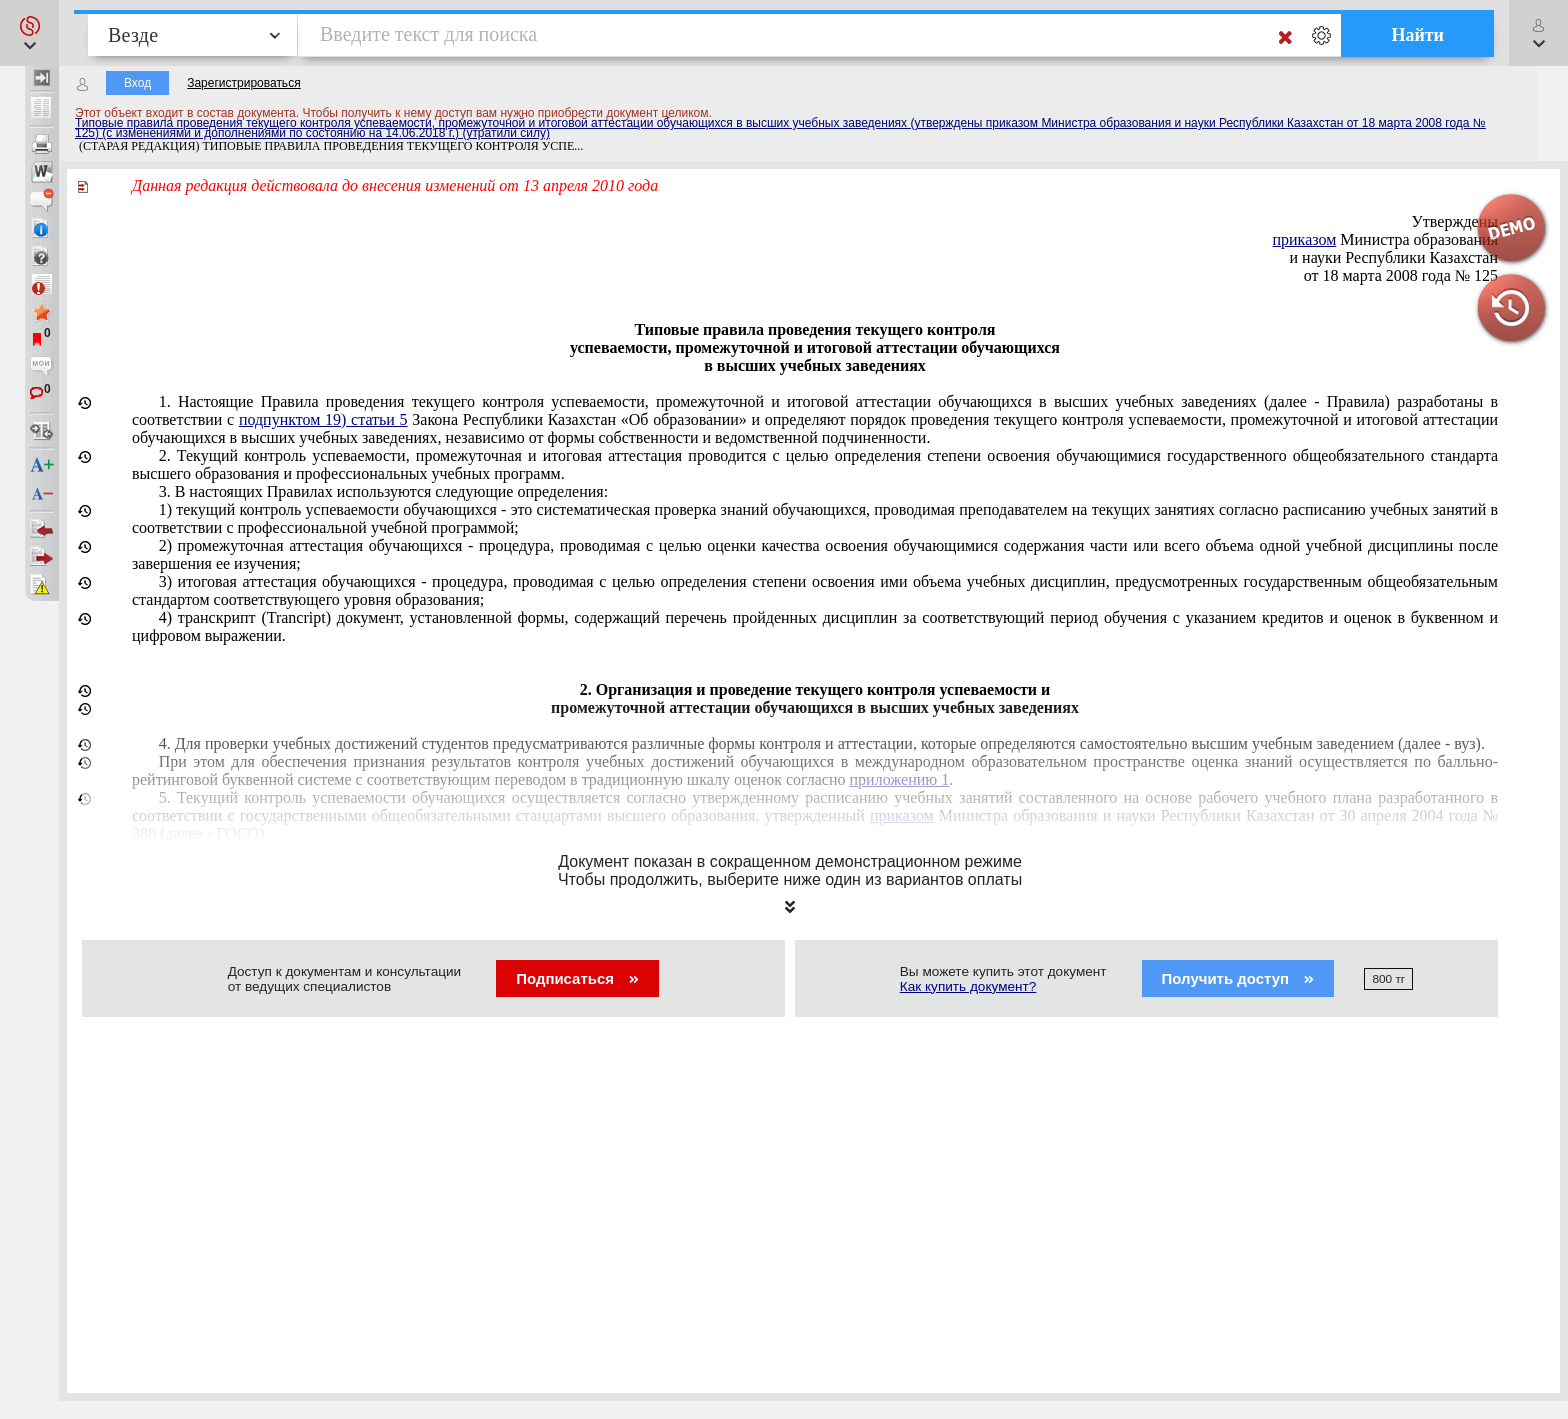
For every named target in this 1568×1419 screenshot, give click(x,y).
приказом (1304, 239)
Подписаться (577, 978)
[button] (29, 33)
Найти (1417, 35)
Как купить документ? (968, 986)
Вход (137, 83)
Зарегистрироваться (243, 83)
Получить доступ (1238, 978)
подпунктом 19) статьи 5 (323, 419)
